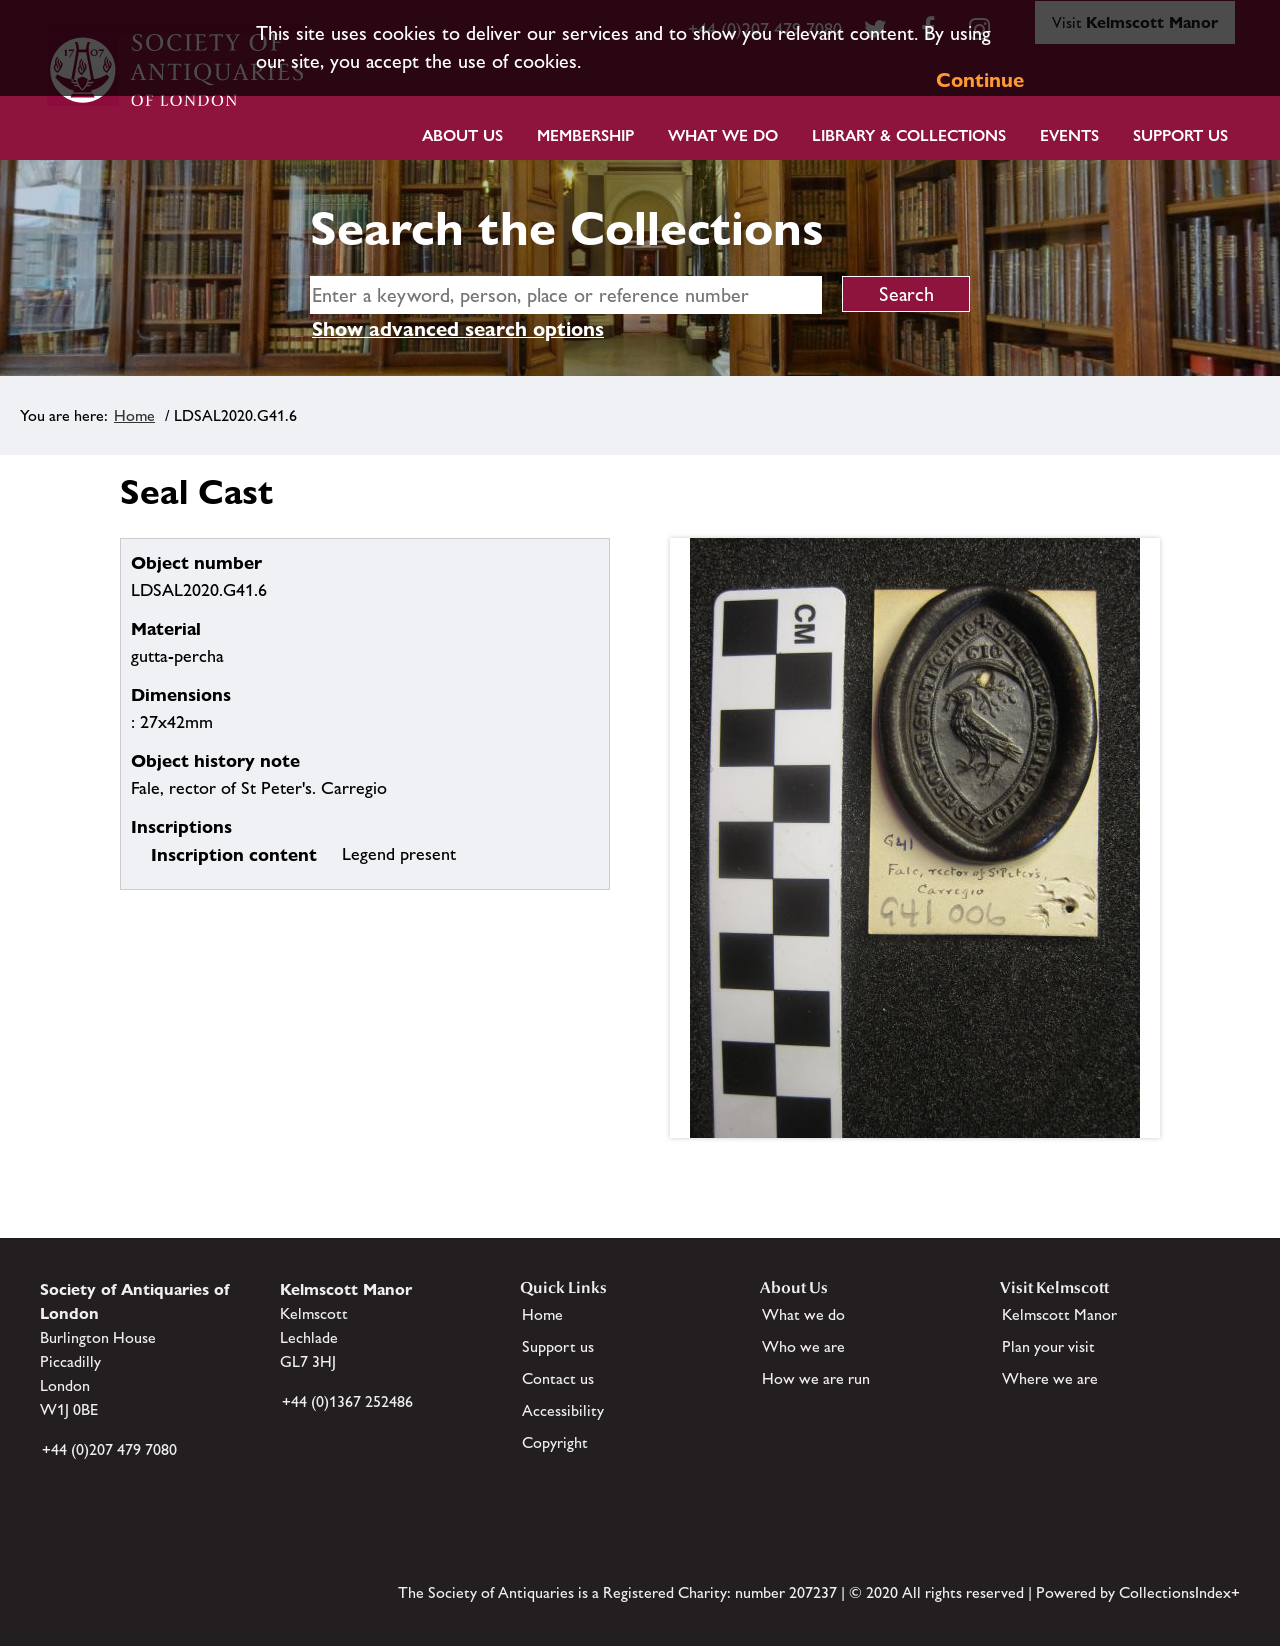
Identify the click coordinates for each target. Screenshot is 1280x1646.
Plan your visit (1048, 1346)
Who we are (803, 1346)
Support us (558, 1346)
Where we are (1050, 1378)
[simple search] (566, 295)
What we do (723, 135)
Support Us (1180, 135)
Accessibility (563, 1410)
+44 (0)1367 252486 (347, 1401)
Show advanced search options (458, 329)
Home (134, 415)
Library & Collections (909, 135)
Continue (980, 80)
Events (1069, 135)
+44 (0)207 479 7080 (109, 1449)
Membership (585, 135)
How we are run (816, 1378)
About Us (462, 135)
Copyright (555, 1442)
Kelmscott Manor (1059, 1314)
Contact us (558, 1378)
